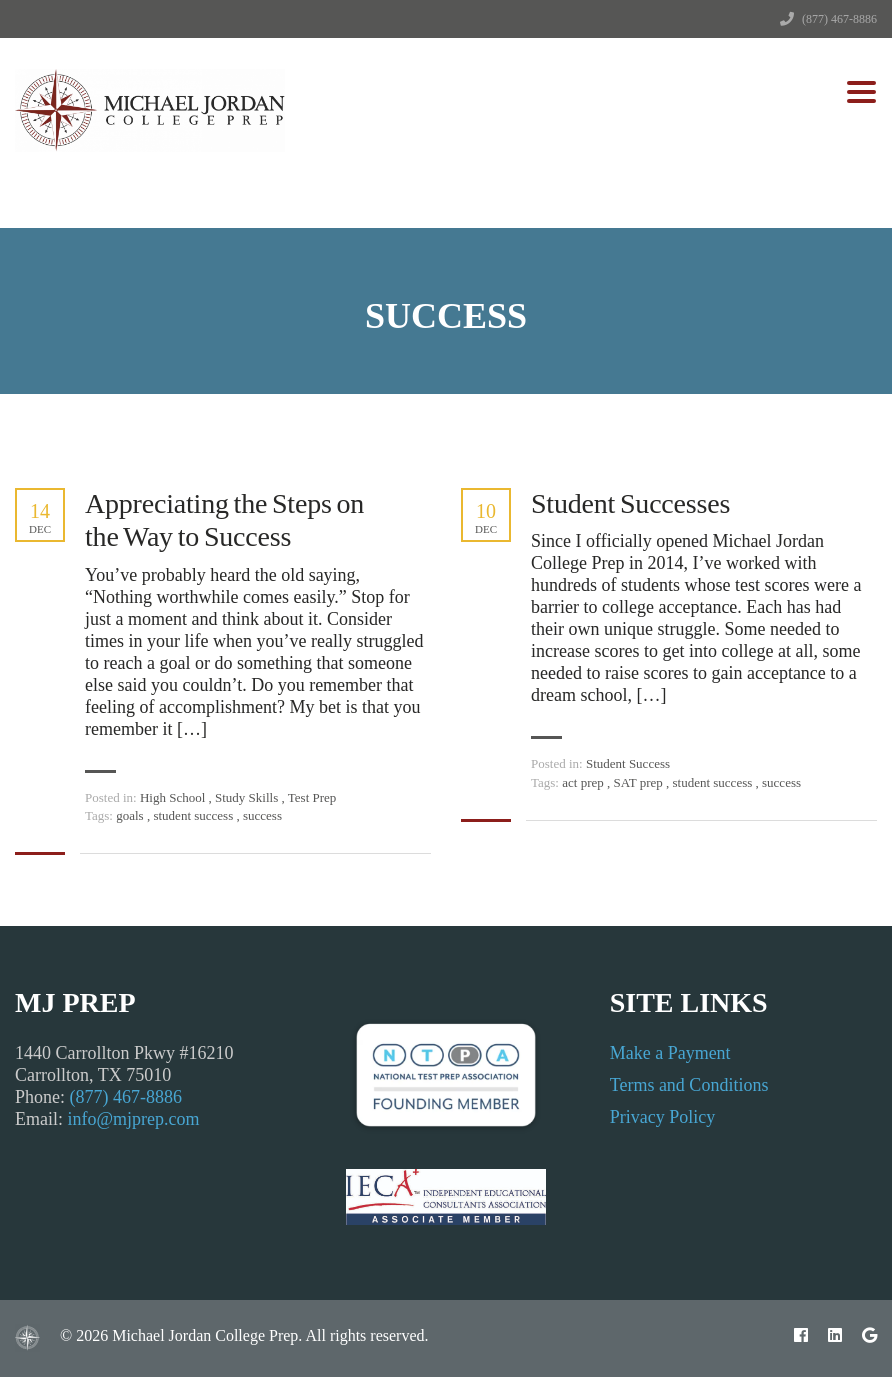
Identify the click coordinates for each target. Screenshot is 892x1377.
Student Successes (630, 503)
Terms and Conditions (689, 1085)
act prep (584, 782)
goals (131, 815)
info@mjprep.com (134, 1119)
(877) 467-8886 (839, 19)
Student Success (628, 763)
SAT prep (640, 782)
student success (194, 815)
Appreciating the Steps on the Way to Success (224, 520)
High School (172, 797)
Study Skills (246, 797)
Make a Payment (670, 1053)
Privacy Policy (663, 1117)
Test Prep (312, 797)
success (262, 815)
